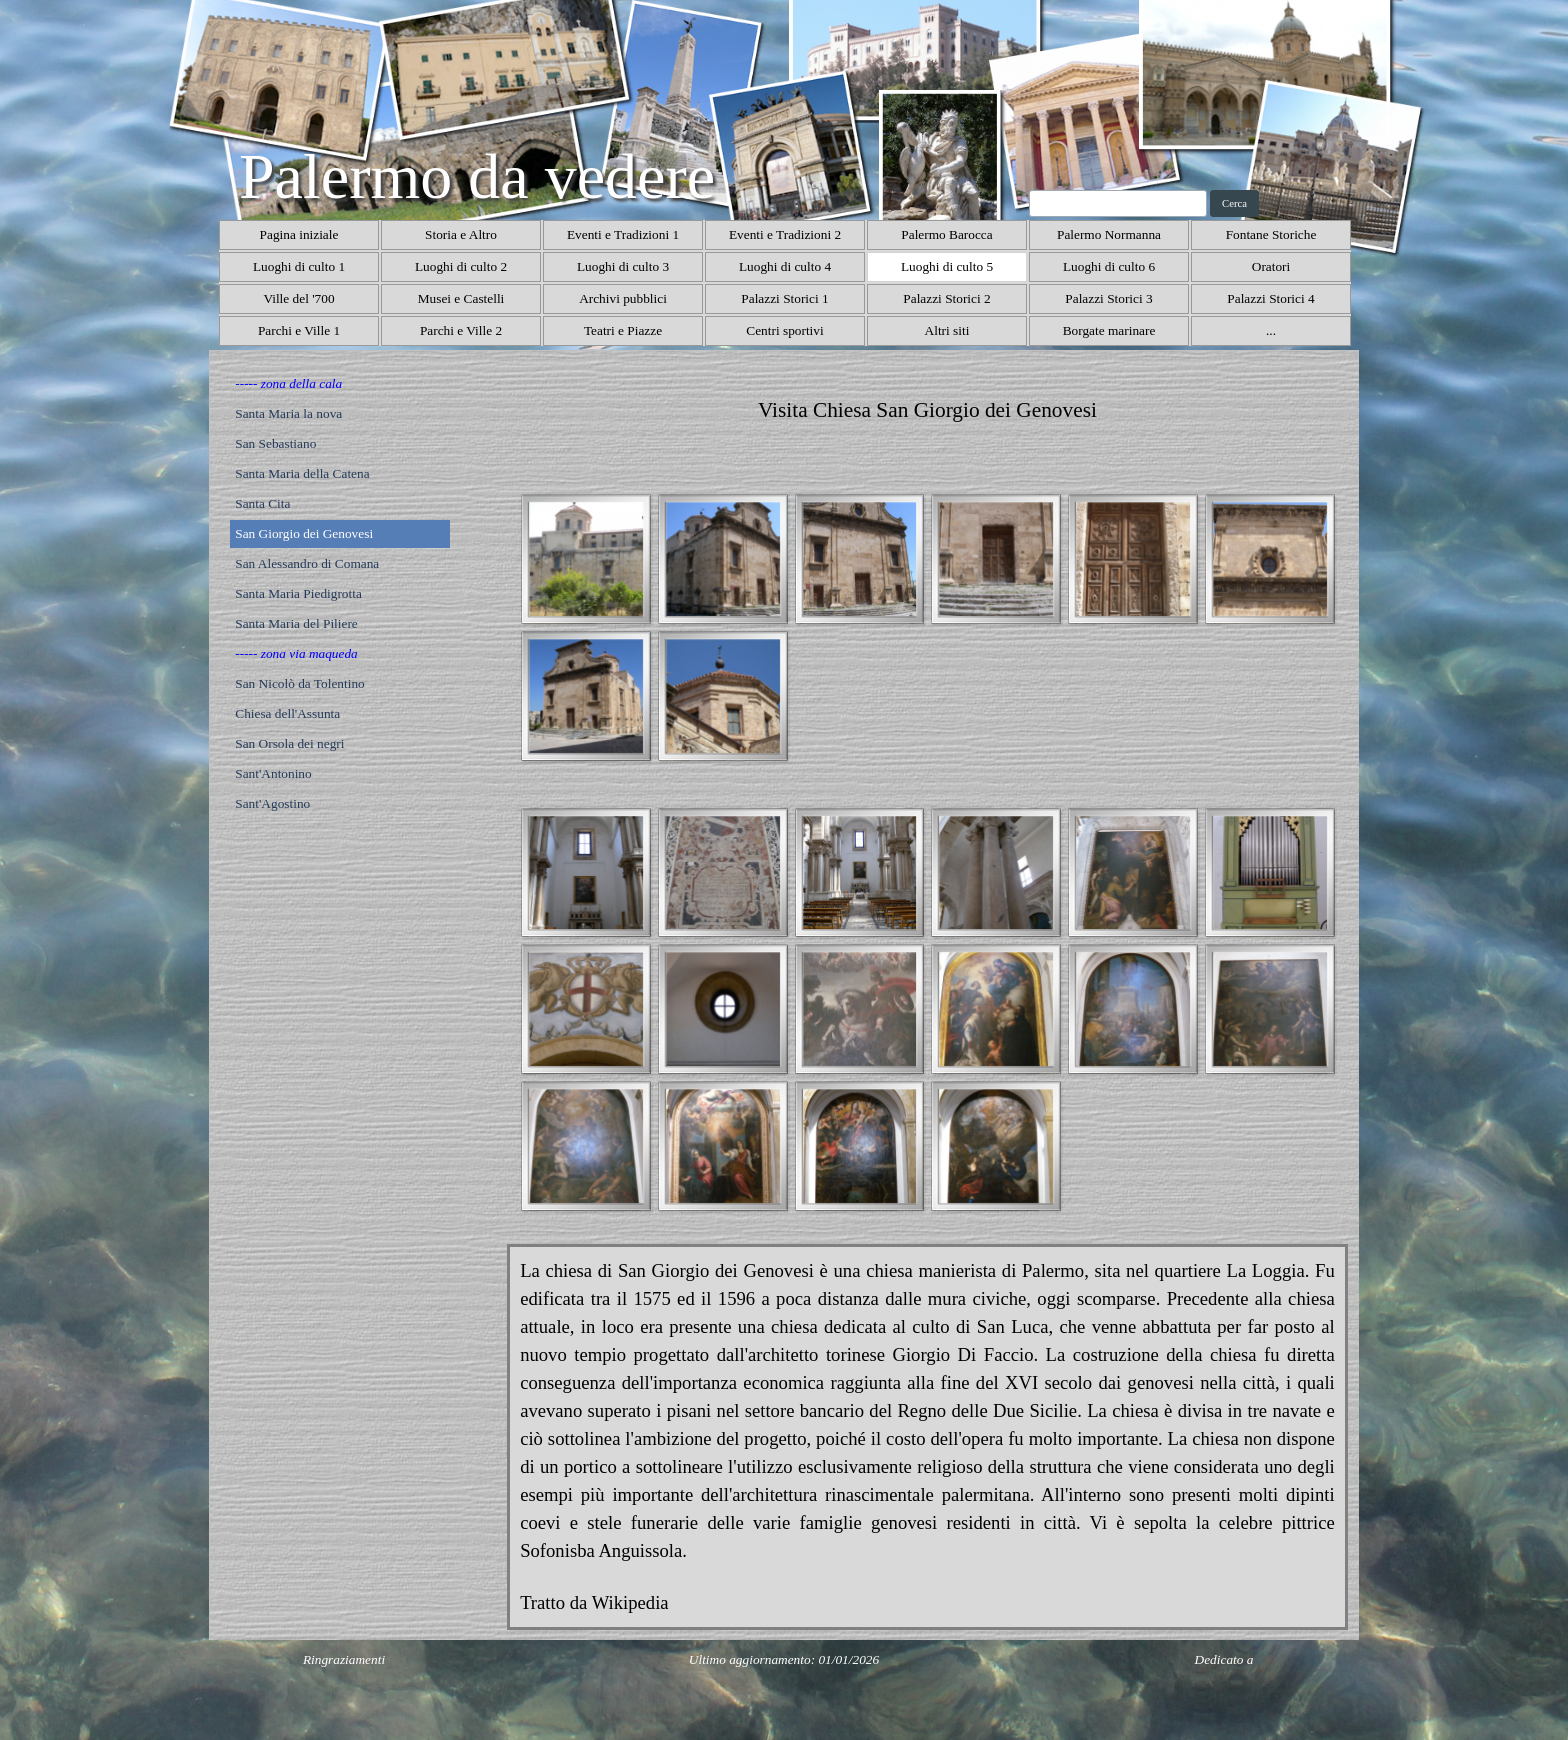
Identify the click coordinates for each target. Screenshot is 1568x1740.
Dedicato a (1224, 1659)
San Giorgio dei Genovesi (304, 533)
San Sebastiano (275, 443)
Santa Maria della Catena (302, 473)
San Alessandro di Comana (307, 563)
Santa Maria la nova (288, 413)
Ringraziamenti (344, 1659)
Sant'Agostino (272, 803)
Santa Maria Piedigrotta (298, 593)
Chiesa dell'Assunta (287, 713)
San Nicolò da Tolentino (300, 683)
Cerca (1234, 203)
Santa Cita (262, 503)
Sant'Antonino (273, 773)
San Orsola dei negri (289, 743)
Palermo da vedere (477, 176)
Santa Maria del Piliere (296, 623)
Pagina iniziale (299, 234)
